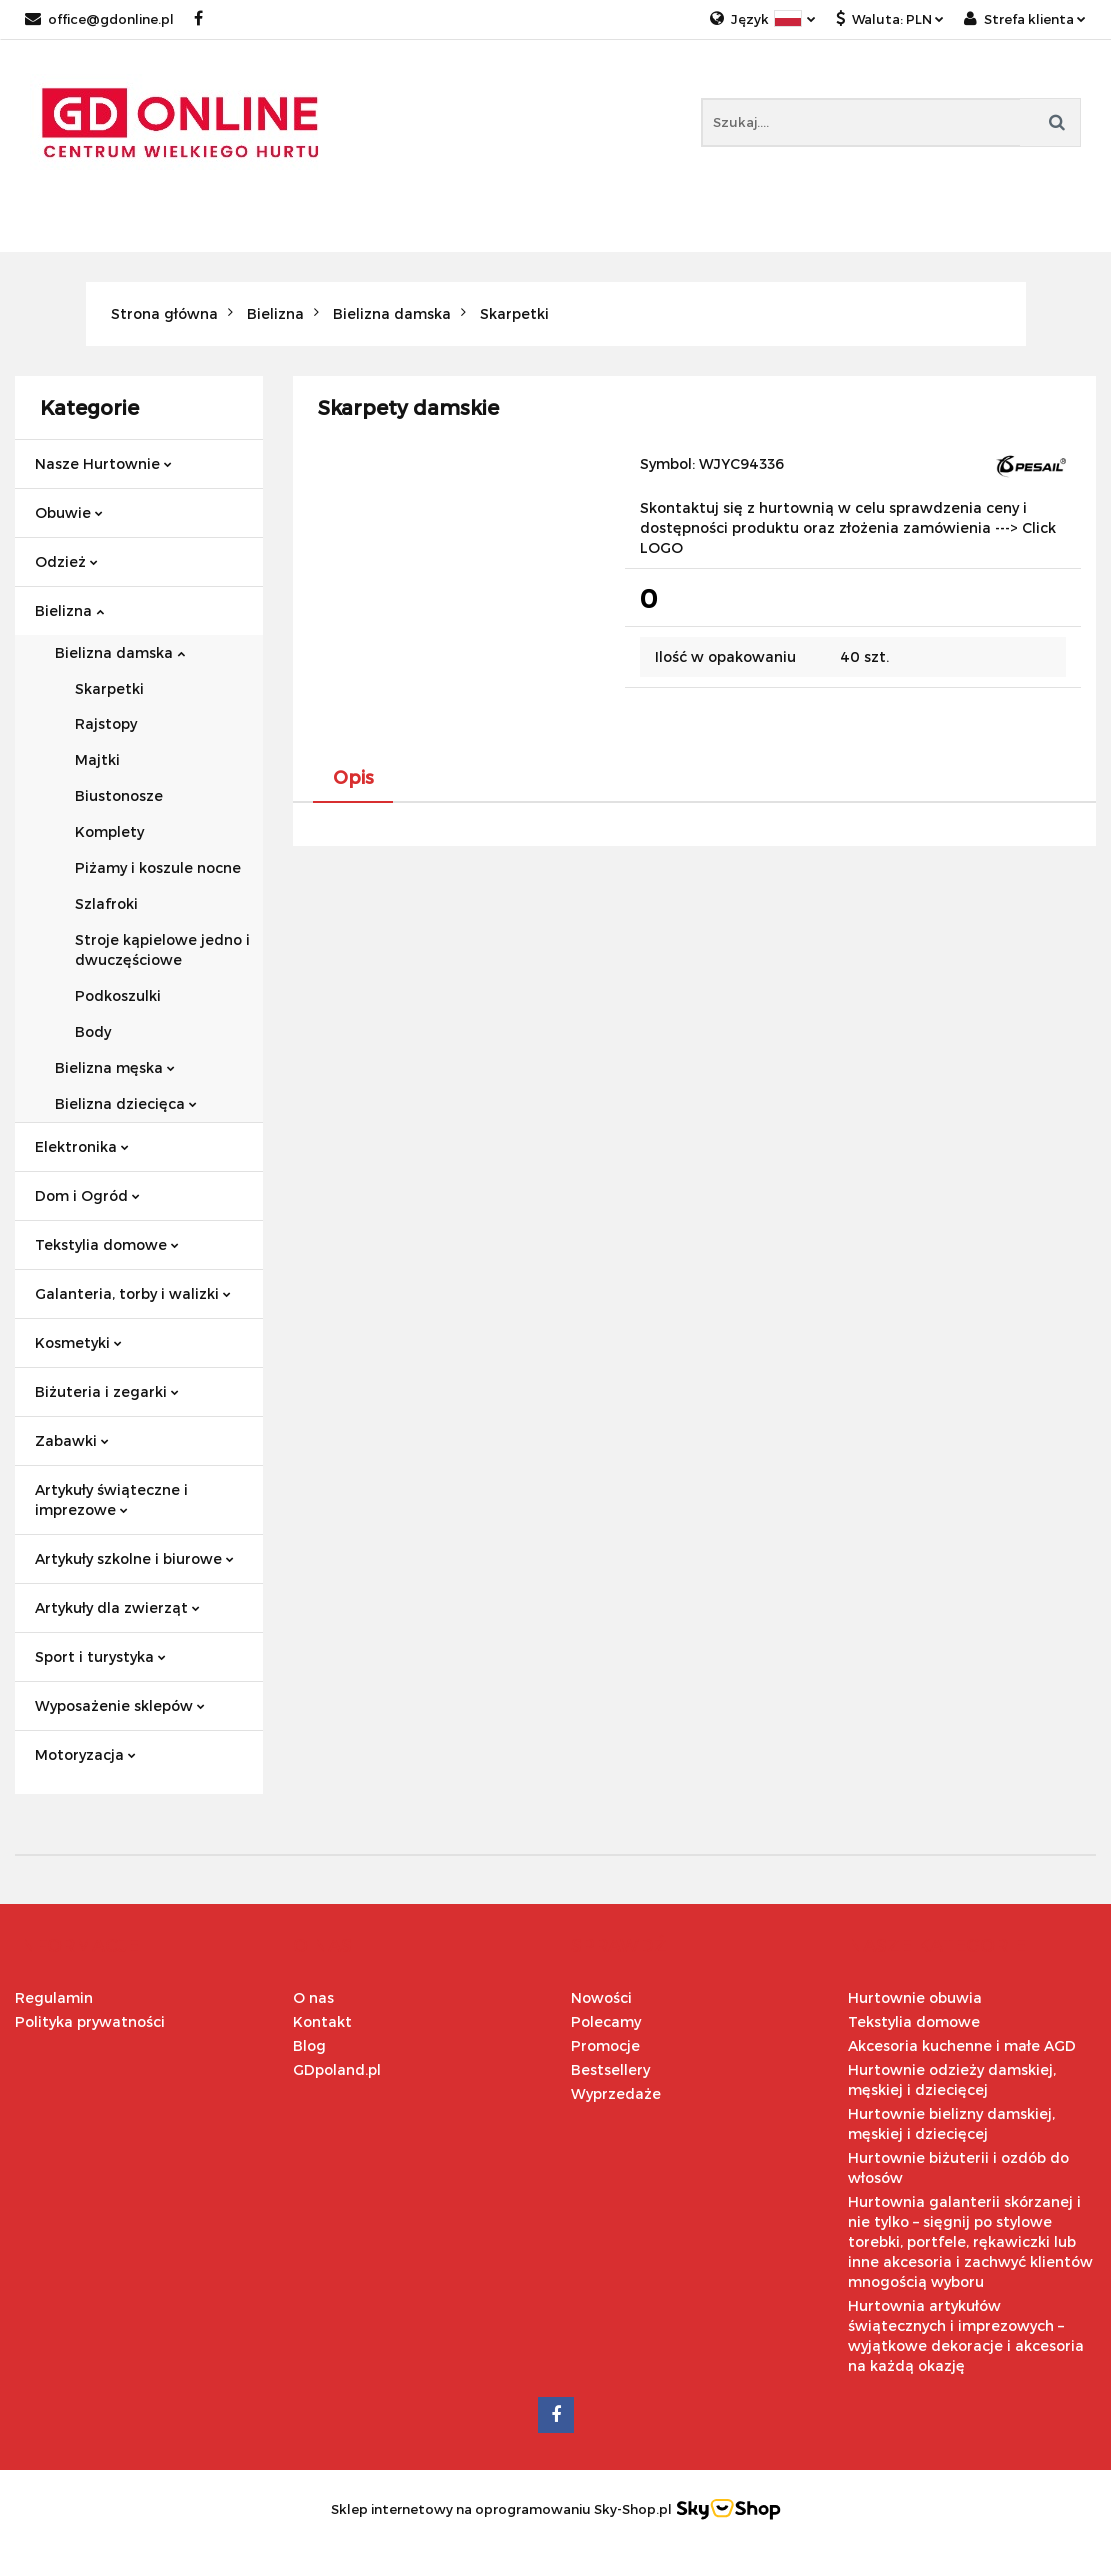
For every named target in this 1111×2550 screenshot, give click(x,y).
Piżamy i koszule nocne (158, 867)
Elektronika (82, 1146)
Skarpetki (109, 688)
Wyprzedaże (616, 2093)
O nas (313, 1997)
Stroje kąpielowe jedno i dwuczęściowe (162, 949)
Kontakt (322, 2021)
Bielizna (69, 610)
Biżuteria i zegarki (107, 1391)
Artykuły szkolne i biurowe (134, 1558)
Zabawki (72, 1440)
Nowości (601, 1997)
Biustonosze (119, 795)
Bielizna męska (115, 1067)
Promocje (605, 2045)
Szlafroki (106, 903)
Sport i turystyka (100, 1656)
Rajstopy (106, 723)
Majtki (97, 759)
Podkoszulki (118, 995)
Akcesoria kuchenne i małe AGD (962, 2045)
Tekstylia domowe (107, 1244)
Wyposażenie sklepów (120, 1705)
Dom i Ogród (87, 1195)
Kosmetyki (78, 1342)
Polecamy (606, 2021)
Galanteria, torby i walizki (133, 1293)
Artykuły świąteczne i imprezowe (111, 1499)
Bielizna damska (120, 652)
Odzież (66, 561)
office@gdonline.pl (99, 19)
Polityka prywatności (90, 2021)
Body (93, 1031)
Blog (309, 2045)
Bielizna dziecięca (126, 1103)
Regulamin (54, 1997)
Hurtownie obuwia (915, 1997)
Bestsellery (610, 2069)
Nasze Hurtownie (103, 463)
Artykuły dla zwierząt (117, 1607)
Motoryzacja (85, 1754)
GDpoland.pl (337, 2069)
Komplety (109, 831)
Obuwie (69, 512)
